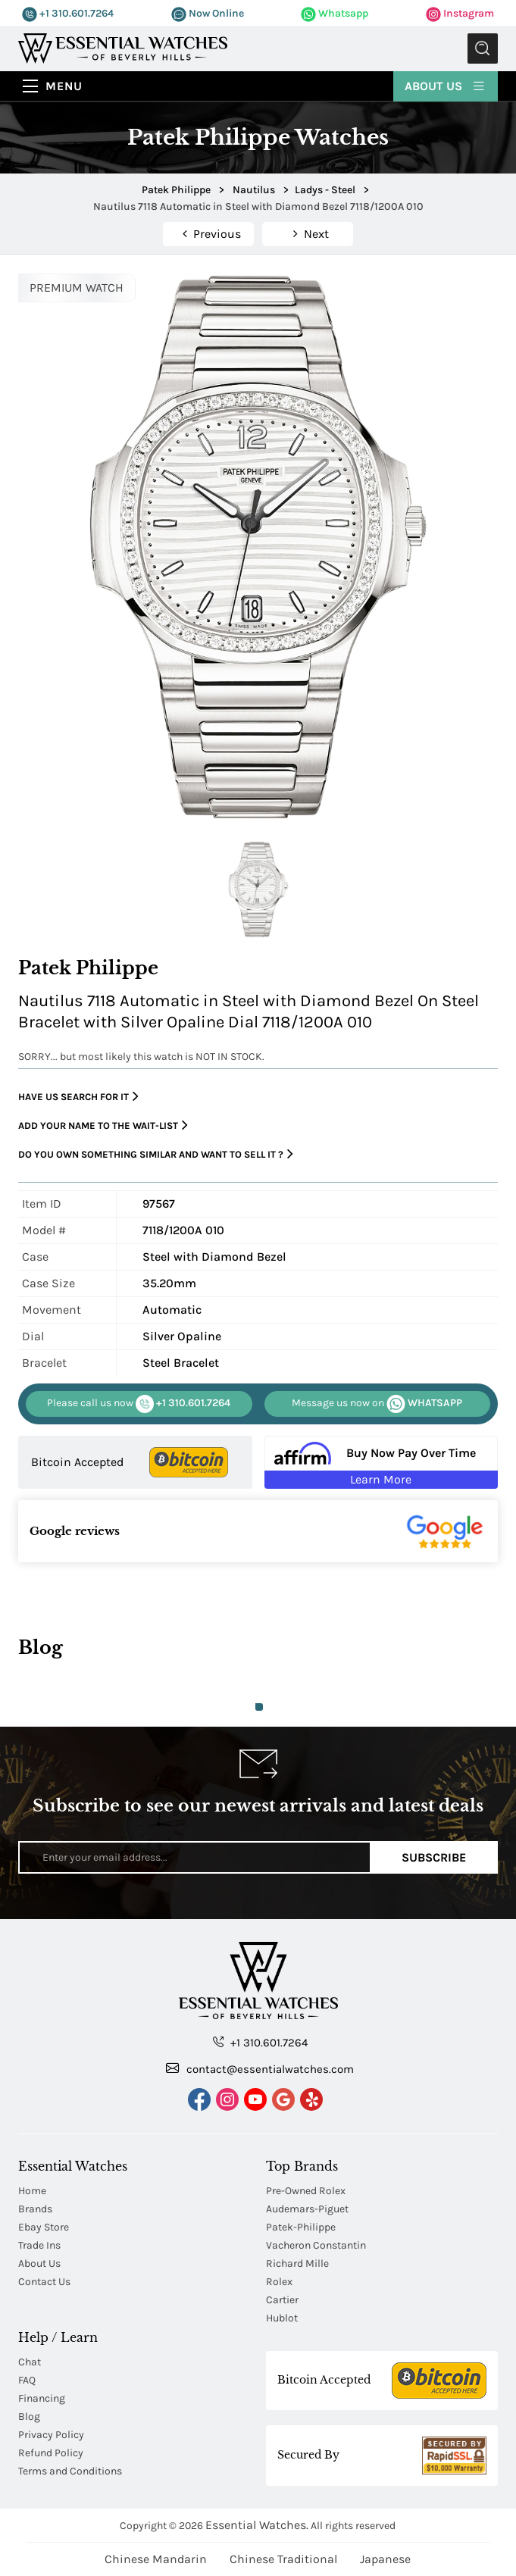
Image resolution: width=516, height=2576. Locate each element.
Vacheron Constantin (316, 2245)
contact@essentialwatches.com (260, 2068)
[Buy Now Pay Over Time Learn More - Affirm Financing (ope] (381, 1462)
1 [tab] (259, 1707)
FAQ (27, 2380)
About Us (445, 85)
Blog (29, 2416)
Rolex (279, 2281)
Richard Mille (297, 2263)
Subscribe (434, 1857)
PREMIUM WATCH (77, 287)
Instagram (460, 13)
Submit (483, 48)
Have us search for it (78, 1096)
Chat (29, 2362)
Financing (41, 2398)
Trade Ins (39, 2245)
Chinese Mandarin (156, 2559)
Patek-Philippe (301, 2227)
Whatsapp (334, 13)
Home (32, 2190)
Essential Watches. (256, 2525)
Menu (64, 86)
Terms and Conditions (70, 2471)
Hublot (282, 2318)
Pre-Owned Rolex (306, 2190)
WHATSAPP (377, 1404)
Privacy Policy (51, 2434)
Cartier (282, 2299)
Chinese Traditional (283, 2559)
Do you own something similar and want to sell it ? (155, 1154)
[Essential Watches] (122, 47)
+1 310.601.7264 (68, 13)
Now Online (207, 13)
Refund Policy (50, 2452)
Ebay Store (43, 2227)
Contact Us (44, 2281)
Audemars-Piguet (307, 2208)
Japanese (385, 2559)
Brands (35, 2208)
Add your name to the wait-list (103, 1125)
